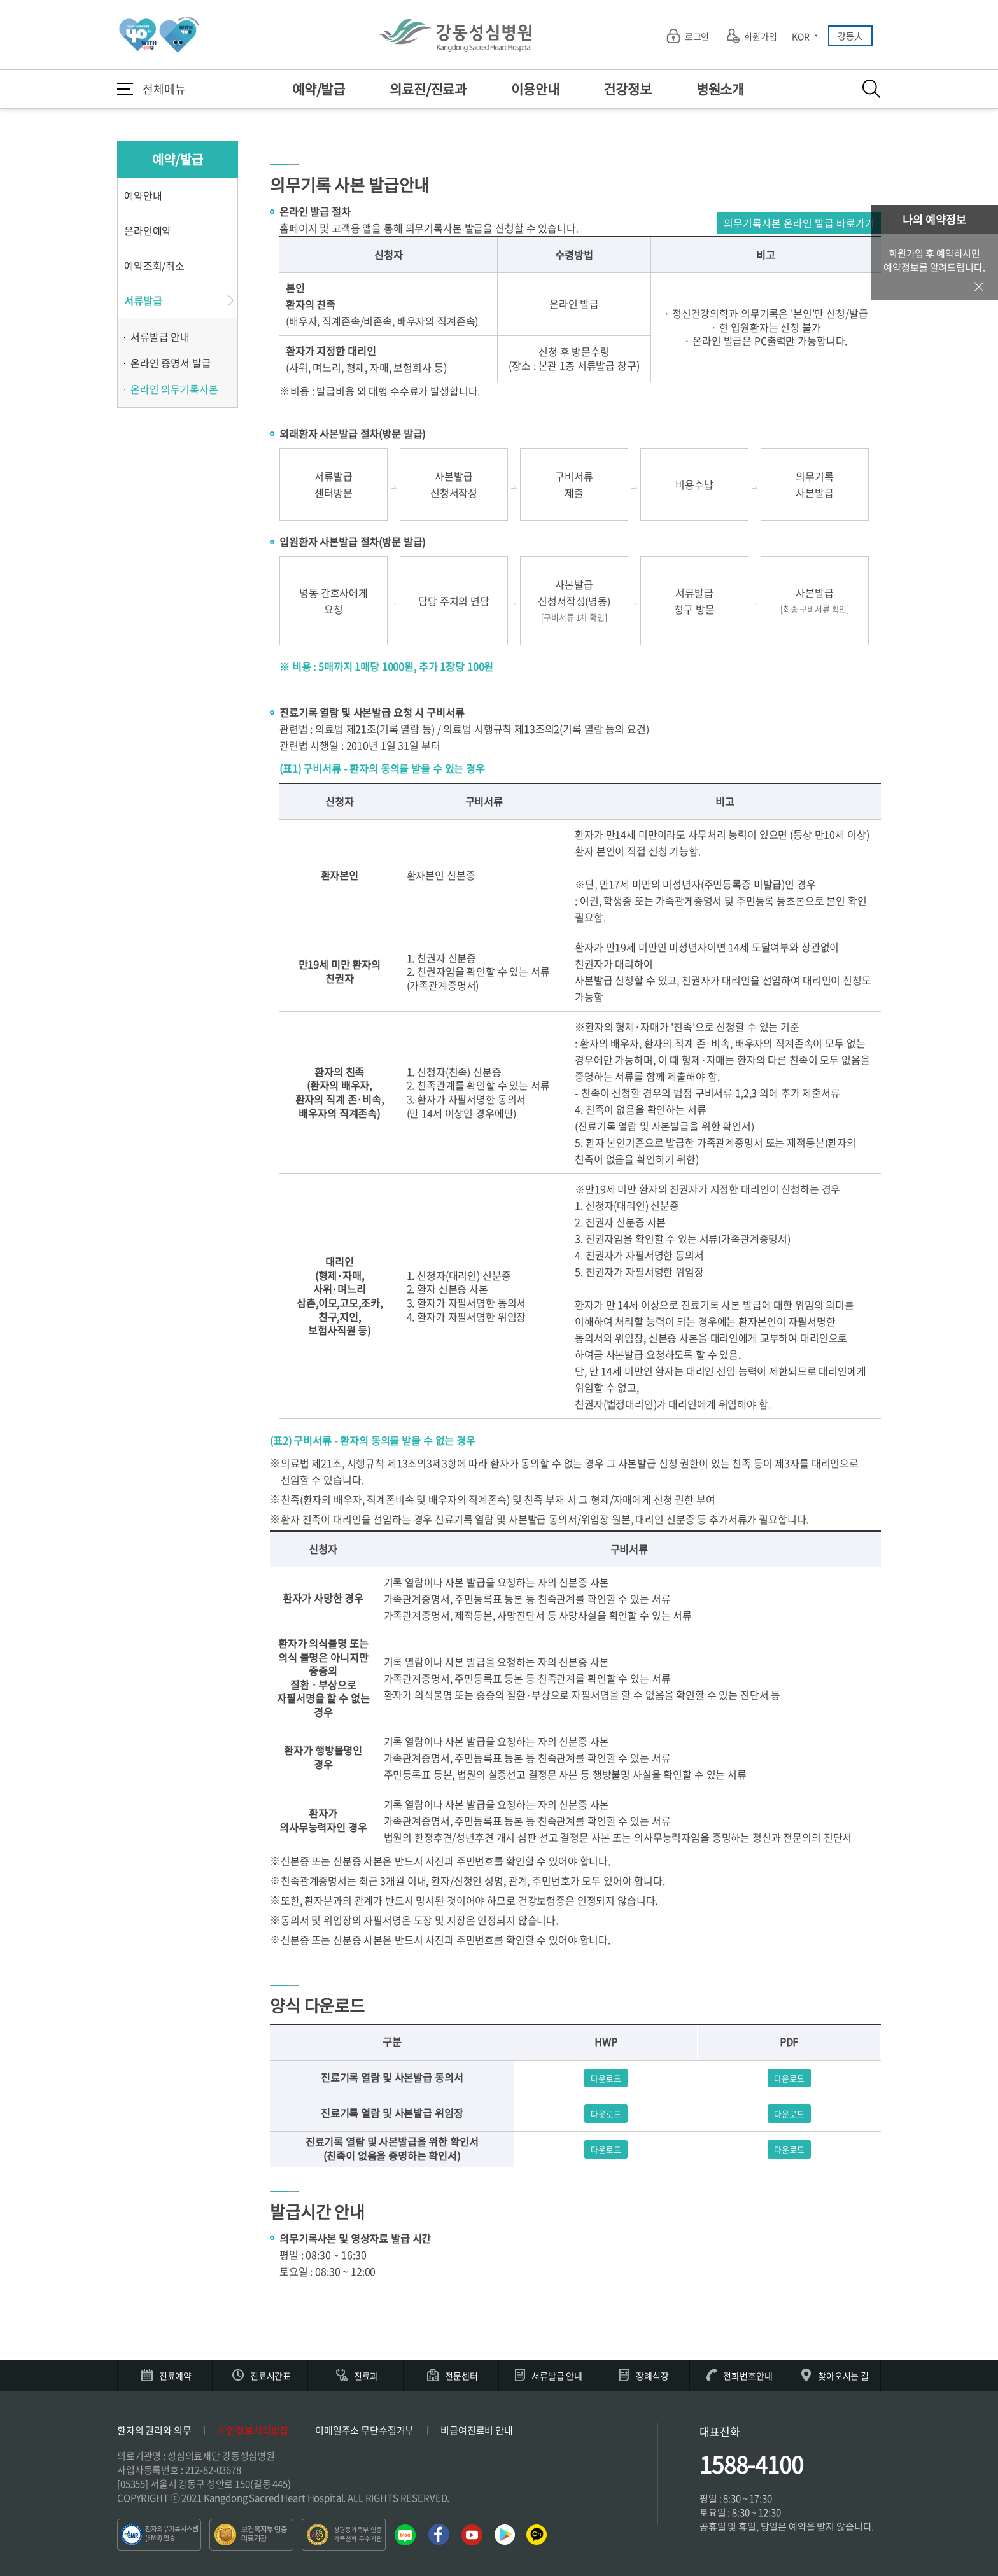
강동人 (850, 35)
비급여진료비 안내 (476, 2430)
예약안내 (143, 195)
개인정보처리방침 (253, 2430)
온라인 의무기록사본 (174, 388)
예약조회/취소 (154, 265)
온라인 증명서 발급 (170, 362)
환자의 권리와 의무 (154, 2430)
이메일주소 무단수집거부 (364, 2430)
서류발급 (143, 300)
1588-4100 (751, 2464)
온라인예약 (147, 230)
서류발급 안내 (160, 336)
